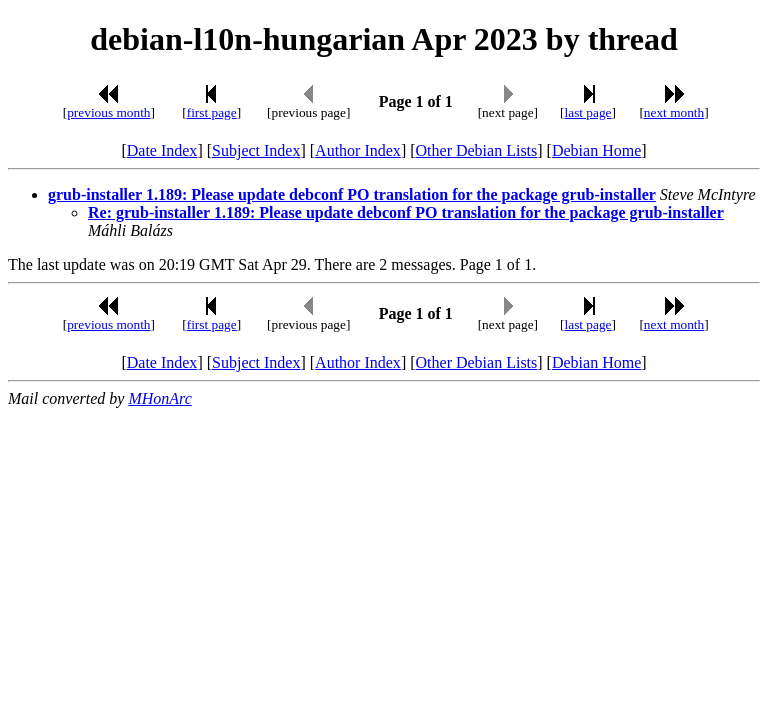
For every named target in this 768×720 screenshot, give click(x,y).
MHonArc (159, 398)
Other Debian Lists (477, 150)
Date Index (162, 150)
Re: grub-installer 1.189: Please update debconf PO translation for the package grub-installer (406, 212)
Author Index (358, 150)
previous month (108, 112)
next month (674, 112)
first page (212, 112)
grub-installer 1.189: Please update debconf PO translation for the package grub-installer (352, 194)
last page (588, 112)
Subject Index (256, 150)
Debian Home (596, 150)
